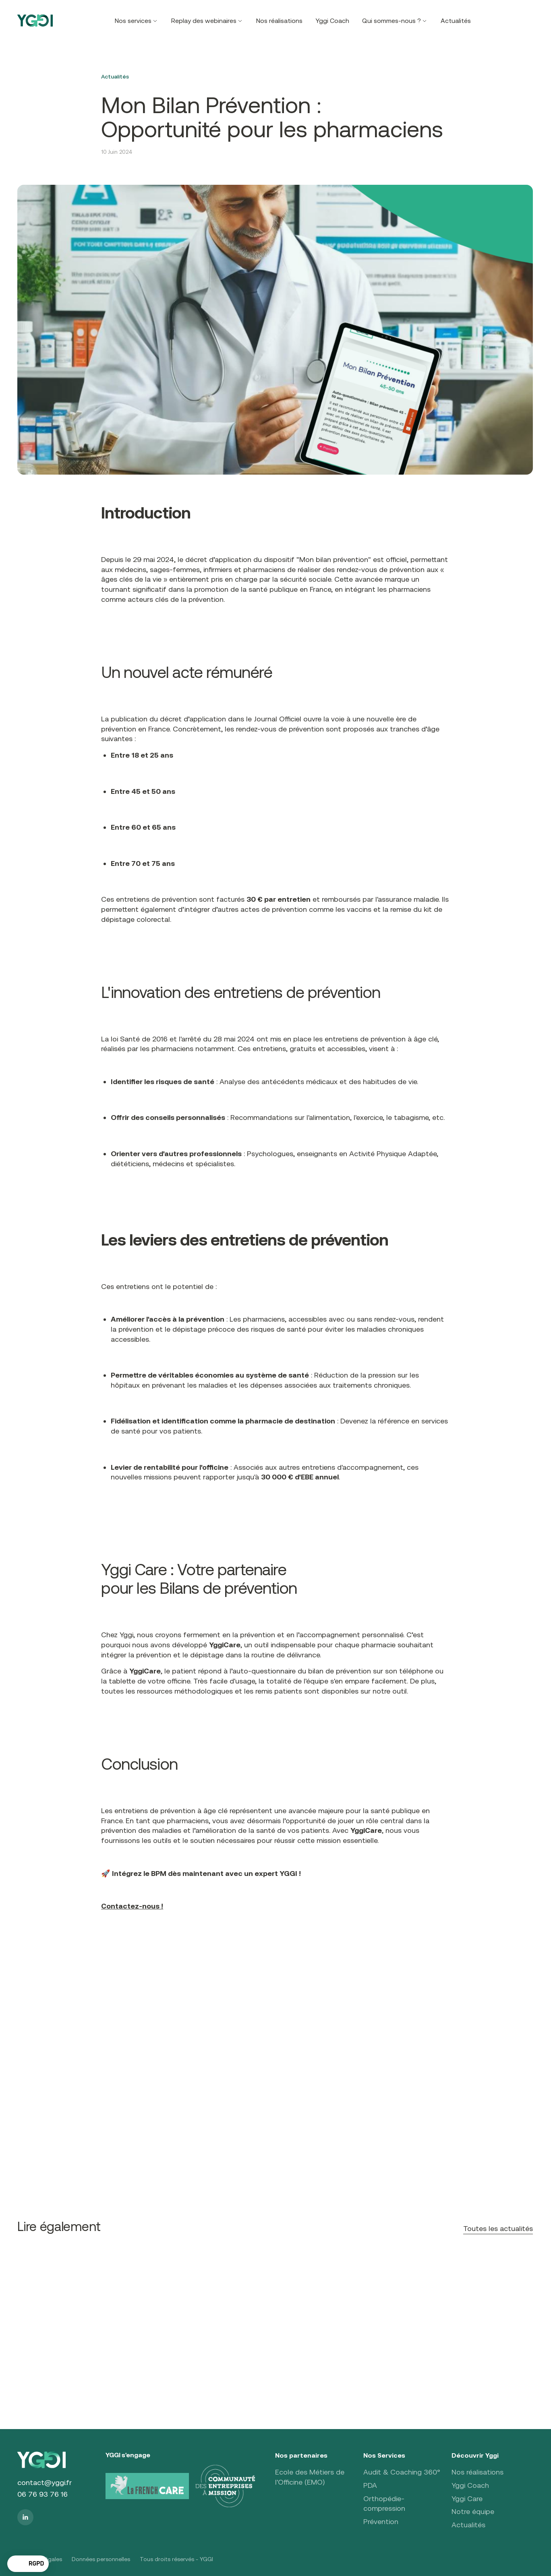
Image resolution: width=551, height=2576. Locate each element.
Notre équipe (473, 2511)
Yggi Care (467, 2498)
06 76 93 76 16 (42, 2494)
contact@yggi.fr (44, 2482)
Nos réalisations (279, 20)
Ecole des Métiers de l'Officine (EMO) (309, 2477)
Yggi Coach (332, 20)
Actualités (456, 20)
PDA (370, 2485)
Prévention (380, 2521)
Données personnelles (101, 2559)
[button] (136, 20)
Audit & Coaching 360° (401, 2472)
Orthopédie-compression (384, 2503)
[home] (35, 20)
